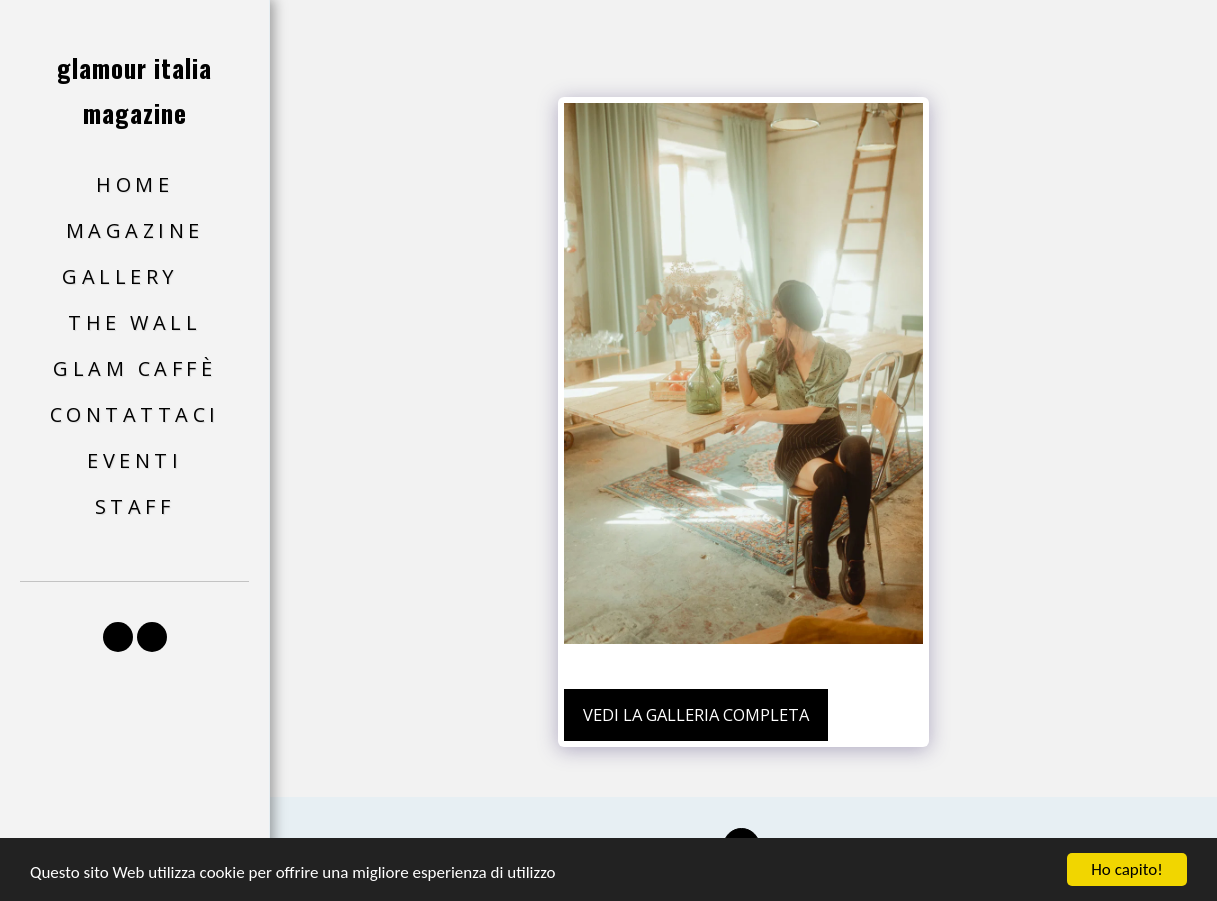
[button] (134, 277)
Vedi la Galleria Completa (696, 714)
